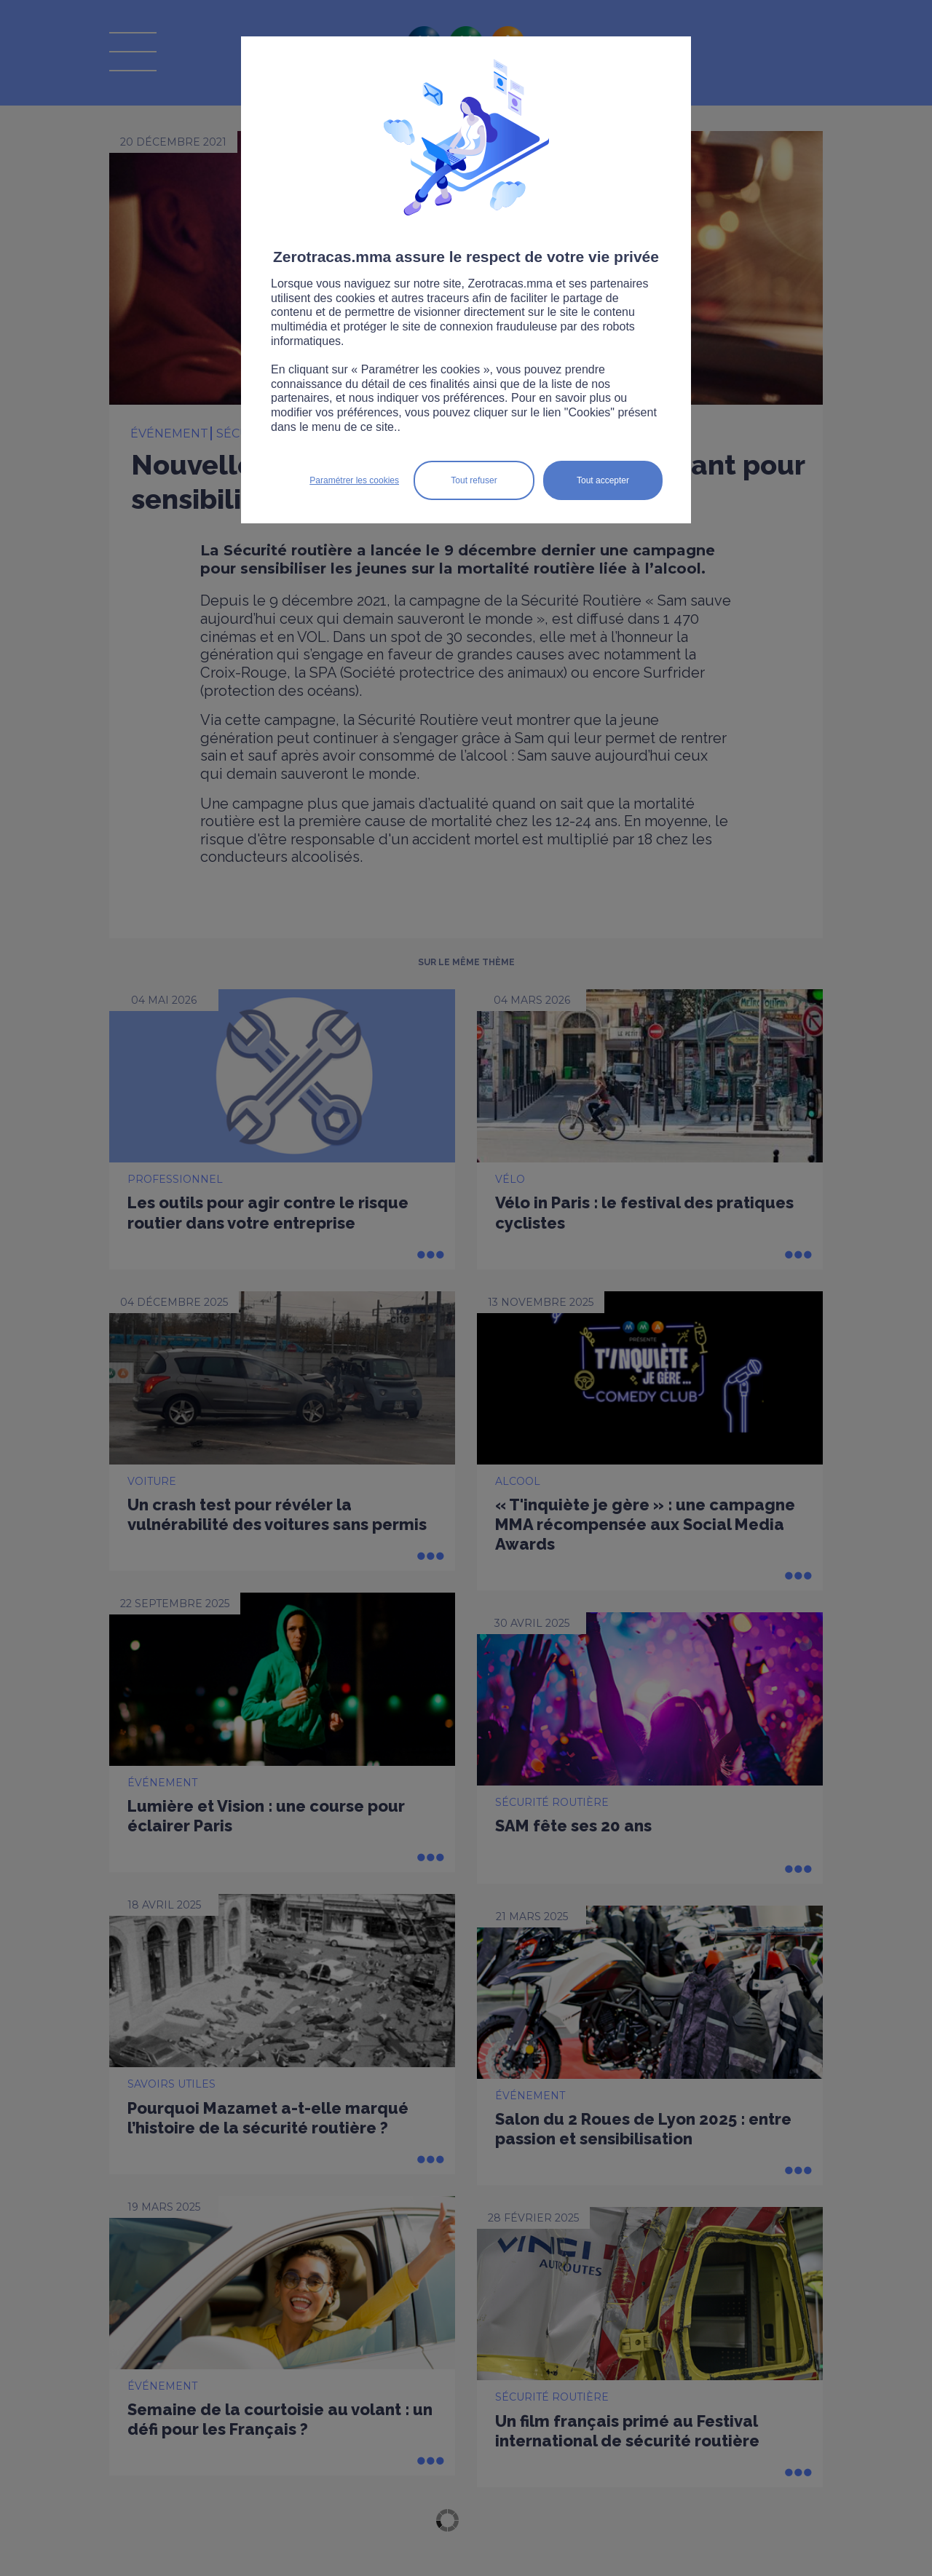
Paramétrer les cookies (354, 480)
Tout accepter (603, 480)
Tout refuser (474, 480)
